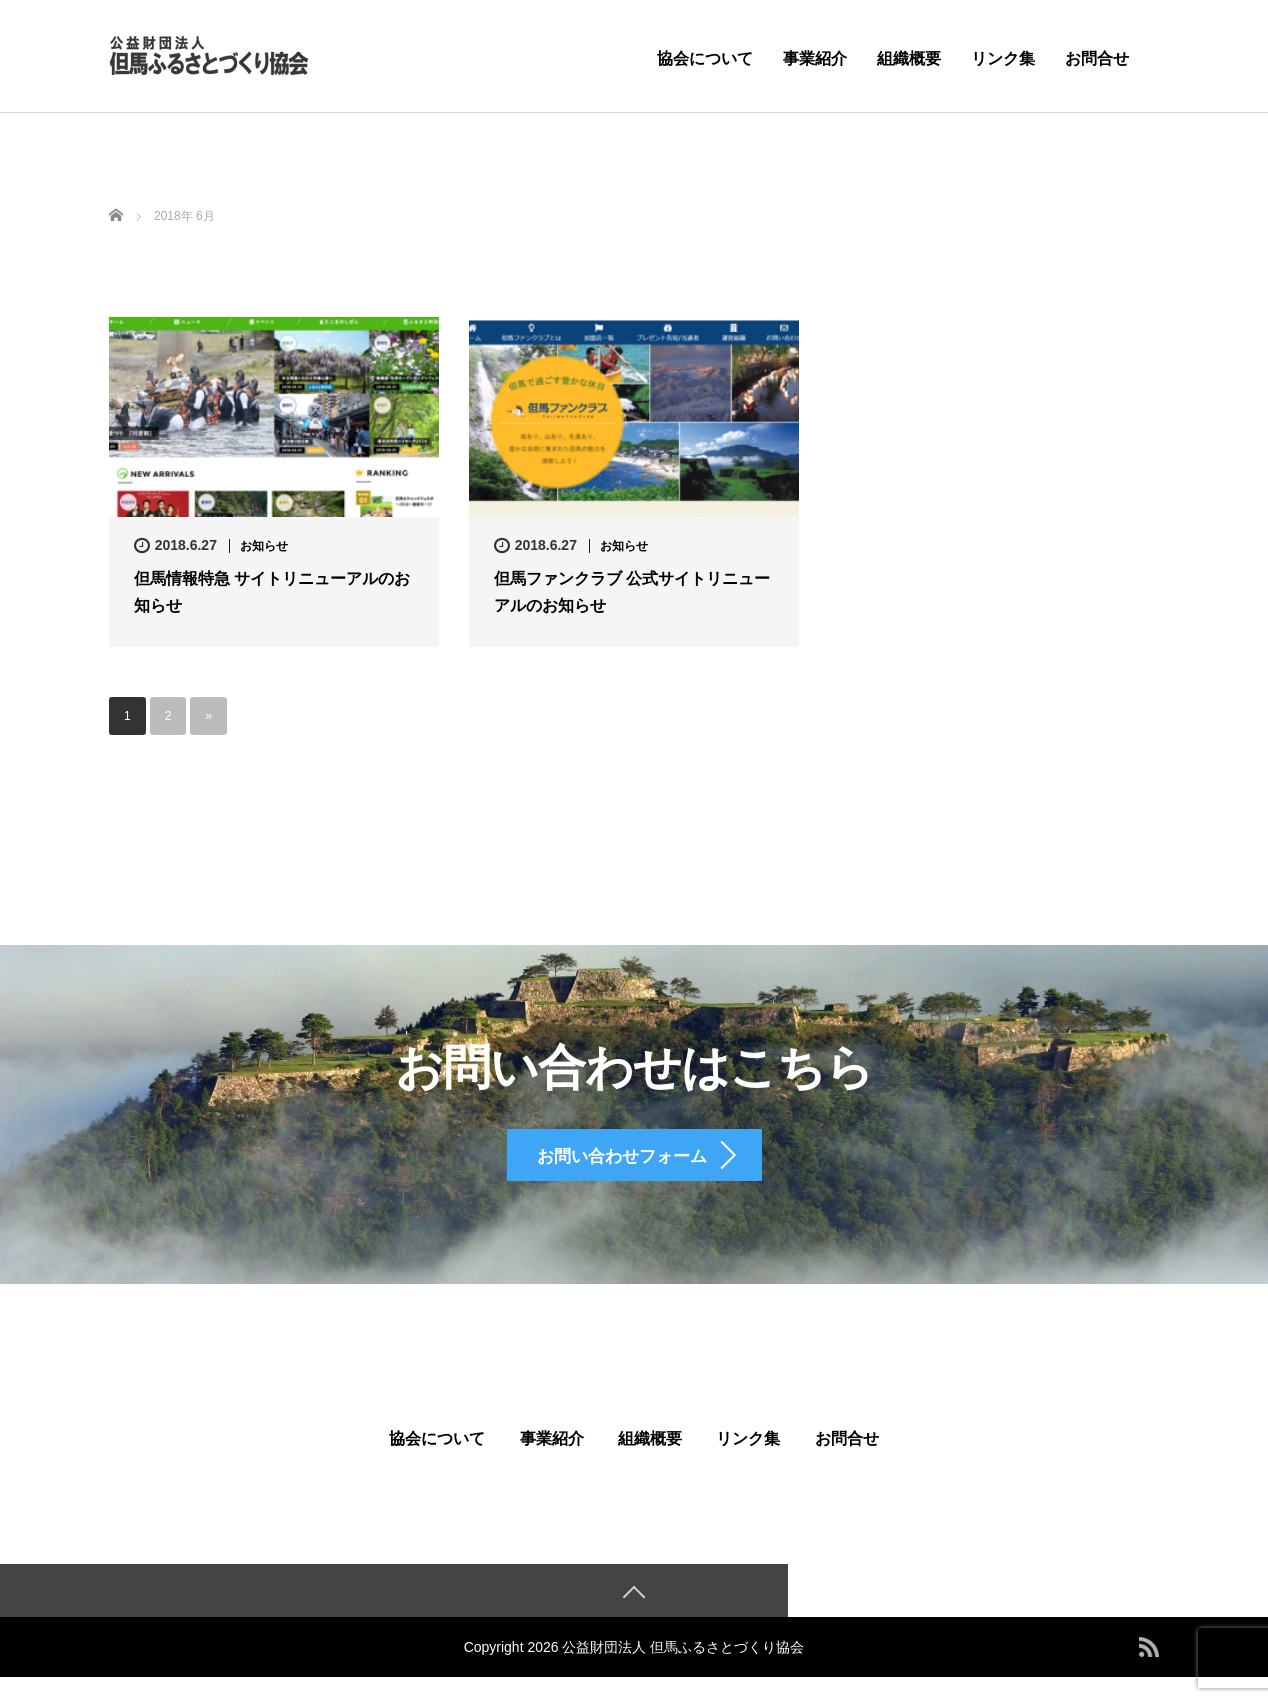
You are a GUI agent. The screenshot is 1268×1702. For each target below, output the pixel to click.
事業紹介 (815, 58)
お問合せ (1097, 58)
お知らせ (264, 546)
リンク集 (1003, 58)
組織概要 (909, 58)
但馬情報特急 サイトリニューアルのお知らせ (272, 592)
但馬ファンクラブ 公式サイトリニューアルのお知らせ (632, 592)
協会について (705, 58)
